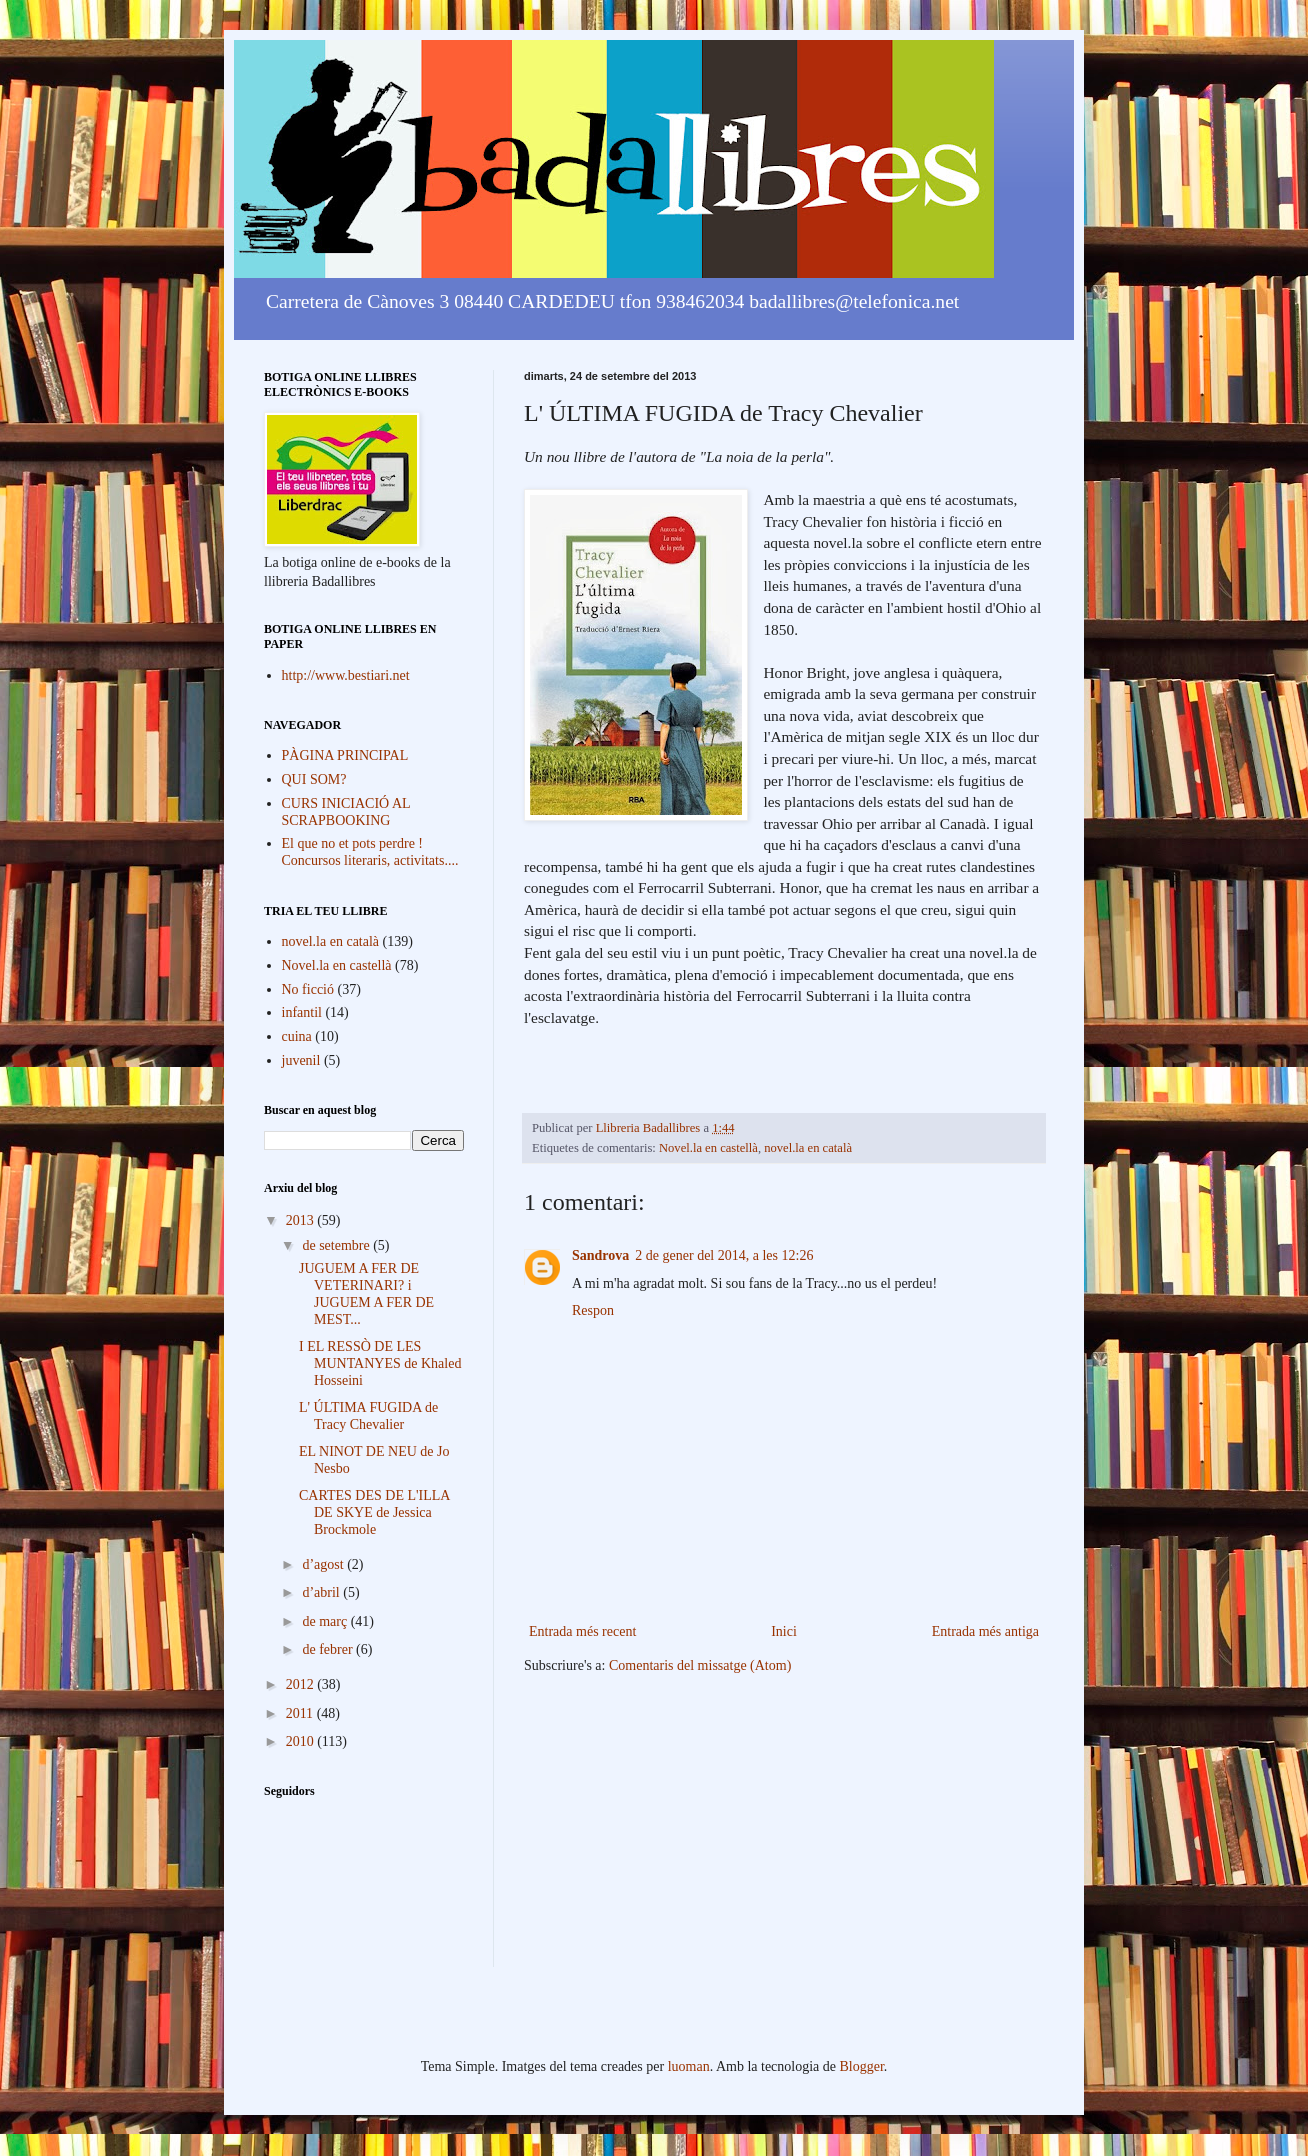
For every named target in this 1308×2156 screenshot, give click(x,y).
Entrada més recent (582, 1631)
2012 (302, 1684)
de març (326, 1621)
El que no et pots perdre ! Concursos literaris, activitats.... (370, 852)
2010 (302, 1741)
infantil (302, 1012)
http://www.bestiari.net (346, 675)
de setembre (337, 1245)
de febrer (329, 1649)
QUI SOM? (314, 779)
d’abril (322, 1592)
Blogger (862, 2066)
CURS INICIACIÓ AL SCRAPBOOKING (346, 812)
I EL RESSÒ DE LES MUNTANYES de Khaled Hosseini (380, 1363)
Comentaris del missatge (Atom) (700, 1665)
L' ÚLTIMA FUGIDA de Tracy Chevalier (368, 1416)
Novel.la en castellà (708, 1148)
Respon (593, 1310)
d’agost (324, 1564)
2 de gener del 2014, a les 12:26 (724, 1255)
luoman (689, 2066)
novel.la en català (808, 1148)
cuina (297, 1036)
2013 (302, 1220)
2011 (301, 1713)
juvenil (301, 1060)
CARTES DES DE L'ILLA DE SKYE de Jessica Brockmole (374, 1512)
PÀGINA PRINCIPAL (345, 755)
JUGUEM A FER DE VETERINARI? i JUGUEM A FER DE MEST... (366, 1293)
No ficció (308, 989)
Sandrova (600, 1255)
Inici (784, 1631)
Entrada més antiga (985, 1631)
